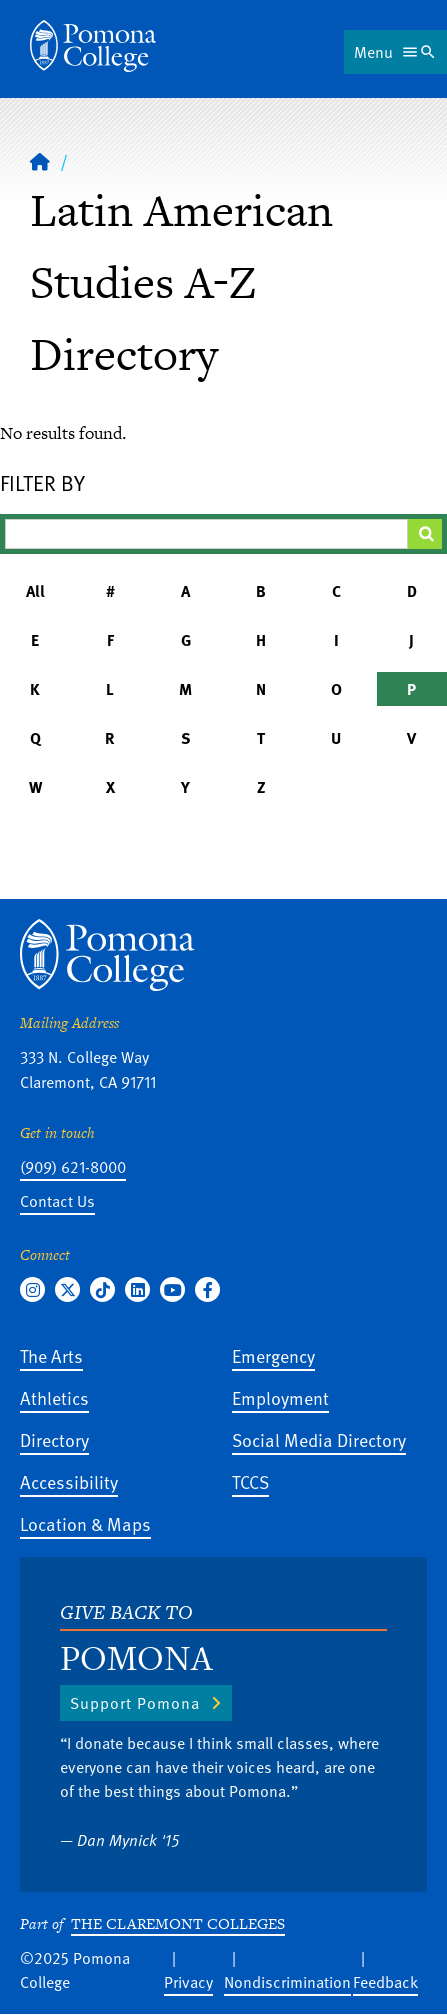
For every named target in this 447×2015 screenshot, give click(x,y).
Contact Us (57, 1201)
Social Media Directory (319, 1439)
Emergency (273, 1355)
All (35, 591)
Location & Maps (85, 1523)
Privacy (188, 1982)
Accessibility (69, 1481)
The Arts (51, 1355)
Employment (280, 1397)
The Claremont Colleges (178, 1923)
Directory (54, 1439)
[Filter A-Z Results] (206, 534)
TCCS (250, 1481)
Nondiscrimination (287, 1982)
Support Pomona (135, 1703)
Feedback (385, 1982)
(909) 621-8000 (73, 1167)
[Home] (40, 161)
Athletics (54, 1397)
